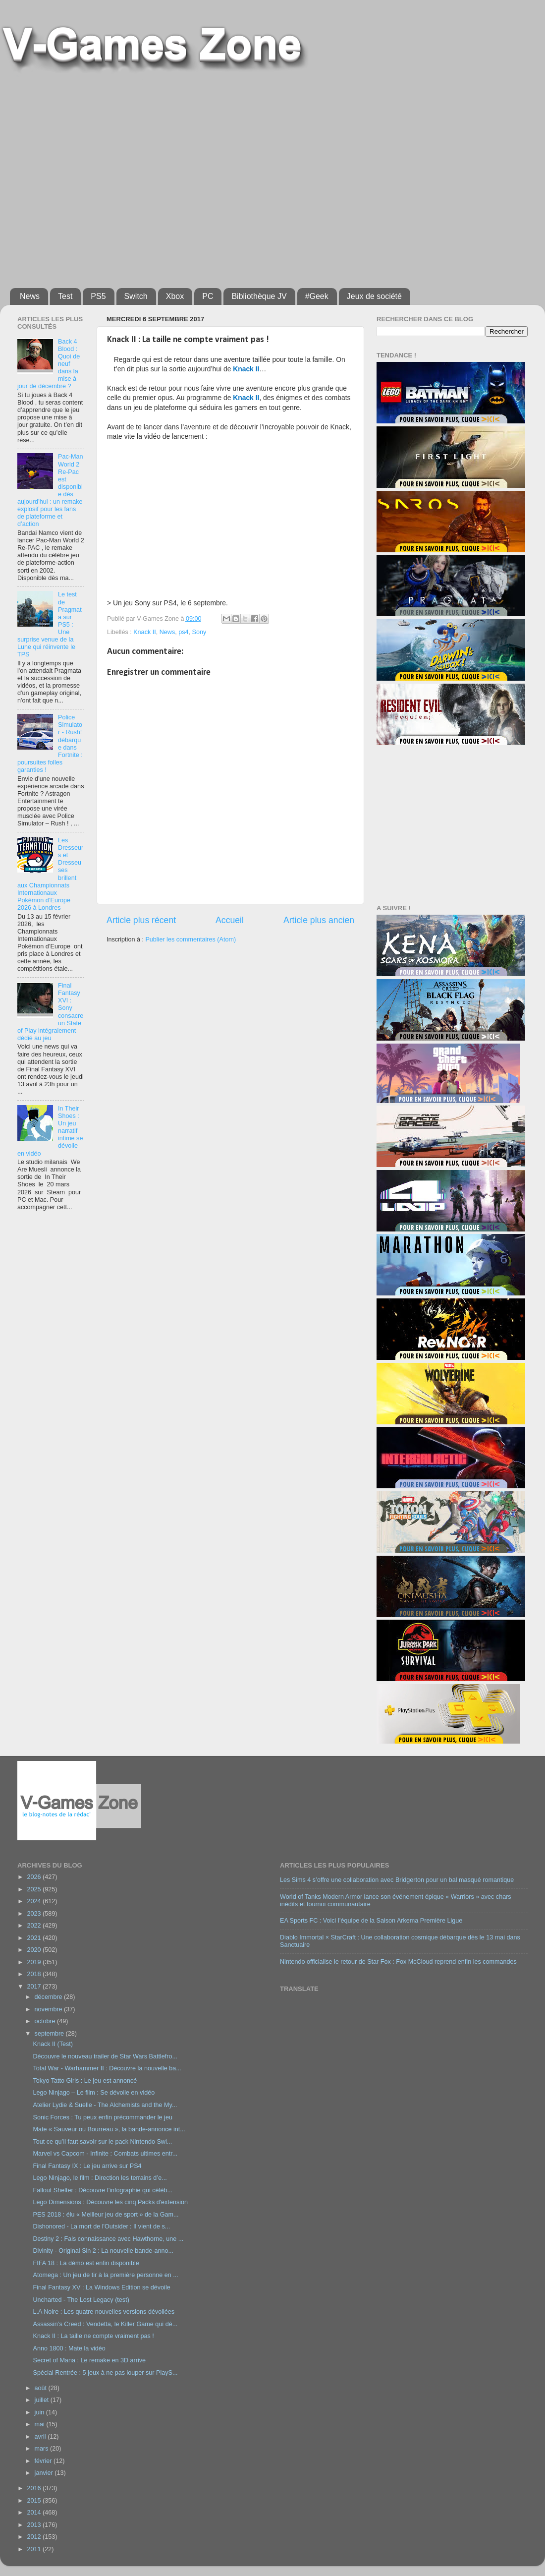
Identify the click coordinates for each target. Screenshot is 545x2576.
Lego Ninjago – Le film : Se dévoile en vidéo (94, 2092)
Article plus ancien (318, 920)
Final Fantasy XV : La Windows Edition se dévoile (101, 2287)
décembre (49, 1996)
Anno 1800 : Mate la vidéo (69, 2348)
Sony (199, 632)
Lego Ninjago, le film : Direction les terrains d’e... (99, 2177)
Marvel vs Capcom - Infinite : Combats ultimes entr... (105, 2153)
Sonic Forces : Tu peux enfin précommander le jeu (102, 2117)
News (30, 296)
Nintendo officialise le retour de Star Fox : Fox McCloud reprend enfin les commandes (398, 1961)
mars (42, 2448)
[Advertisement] (93, 176)
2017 (35, 1986)
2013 (35, 2524)
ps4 (183, 632)
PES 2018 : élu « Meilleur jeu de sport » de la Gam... (105, 2214)
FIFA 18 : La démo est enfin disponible (86, 2263)
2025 (35, 1889)
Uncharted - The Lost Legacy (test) (81, 2299)
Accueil (230, 920)
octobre (46, 2021)
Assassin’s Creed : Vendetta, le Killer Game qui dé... (105, 2324)
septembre (50, 2033)
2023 (35, 1913)
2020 (35, 1949)
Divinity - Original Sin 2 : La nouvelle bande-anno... (103, 2250)
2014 (35, 2512)
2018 (35, 1974)
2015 (35, 2500)
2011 (35, 2549)
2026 (35, 1876)
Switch (136, 296)
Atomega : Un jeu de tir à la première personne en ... (105, 2275)
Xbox (175, 296)
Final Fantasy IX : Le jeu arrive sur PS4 (87, 2166)
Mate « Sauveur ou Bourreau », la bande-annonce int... (109, 2129)
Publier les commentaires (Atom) (190, 939)
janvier (45, 2472)
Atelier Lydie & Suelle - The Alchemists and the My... (105, 2105)
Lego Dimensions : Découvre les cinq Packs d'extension (110, 2202)
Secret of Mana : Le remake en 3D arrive (89, 2360)
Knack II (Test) (52, 2044)
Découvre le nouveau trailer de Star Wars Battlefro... (105, 2056)
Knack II (144, 632)
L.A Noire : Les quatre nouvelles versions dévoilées (103, 2311)
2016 (35, 2488)
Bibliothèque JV (258, 296)
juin (40, 2412)
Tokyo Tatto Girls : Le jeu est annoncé (85, 2080)
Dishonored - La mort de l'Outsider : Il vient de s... (101, 2226)
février (44, 2461)
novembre (49, 2009)
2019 (35, 1962)
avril (41, 2436)
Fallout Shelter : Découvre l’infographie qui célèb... (102, 2190)
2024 (35, 1901)
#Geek (316, 296)
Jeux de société (374, 296)
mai (41, 2424)
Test (65, 296)
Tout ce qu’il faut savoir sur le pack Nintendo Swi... (102, 2141)
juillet (43, 2400)
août (42, 2388)
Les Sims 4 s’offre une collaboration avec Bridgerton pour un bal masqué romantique (397, 1879)
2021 (35, 1937)
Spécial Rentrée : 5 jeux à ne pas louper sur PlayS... (105, 2372)
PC (207, 296)
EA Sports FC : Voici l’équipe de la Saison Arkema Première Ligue (371, 1920)
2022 (35, 1925)
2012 (35, 2536)
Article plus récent (141, 920)
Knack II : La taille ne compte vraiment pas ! (93, 2336)
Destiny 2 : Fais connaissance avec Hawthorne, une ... (108, 2238)
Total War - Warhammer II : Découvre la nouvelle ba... (107, 2068)
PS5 (98, 296)
